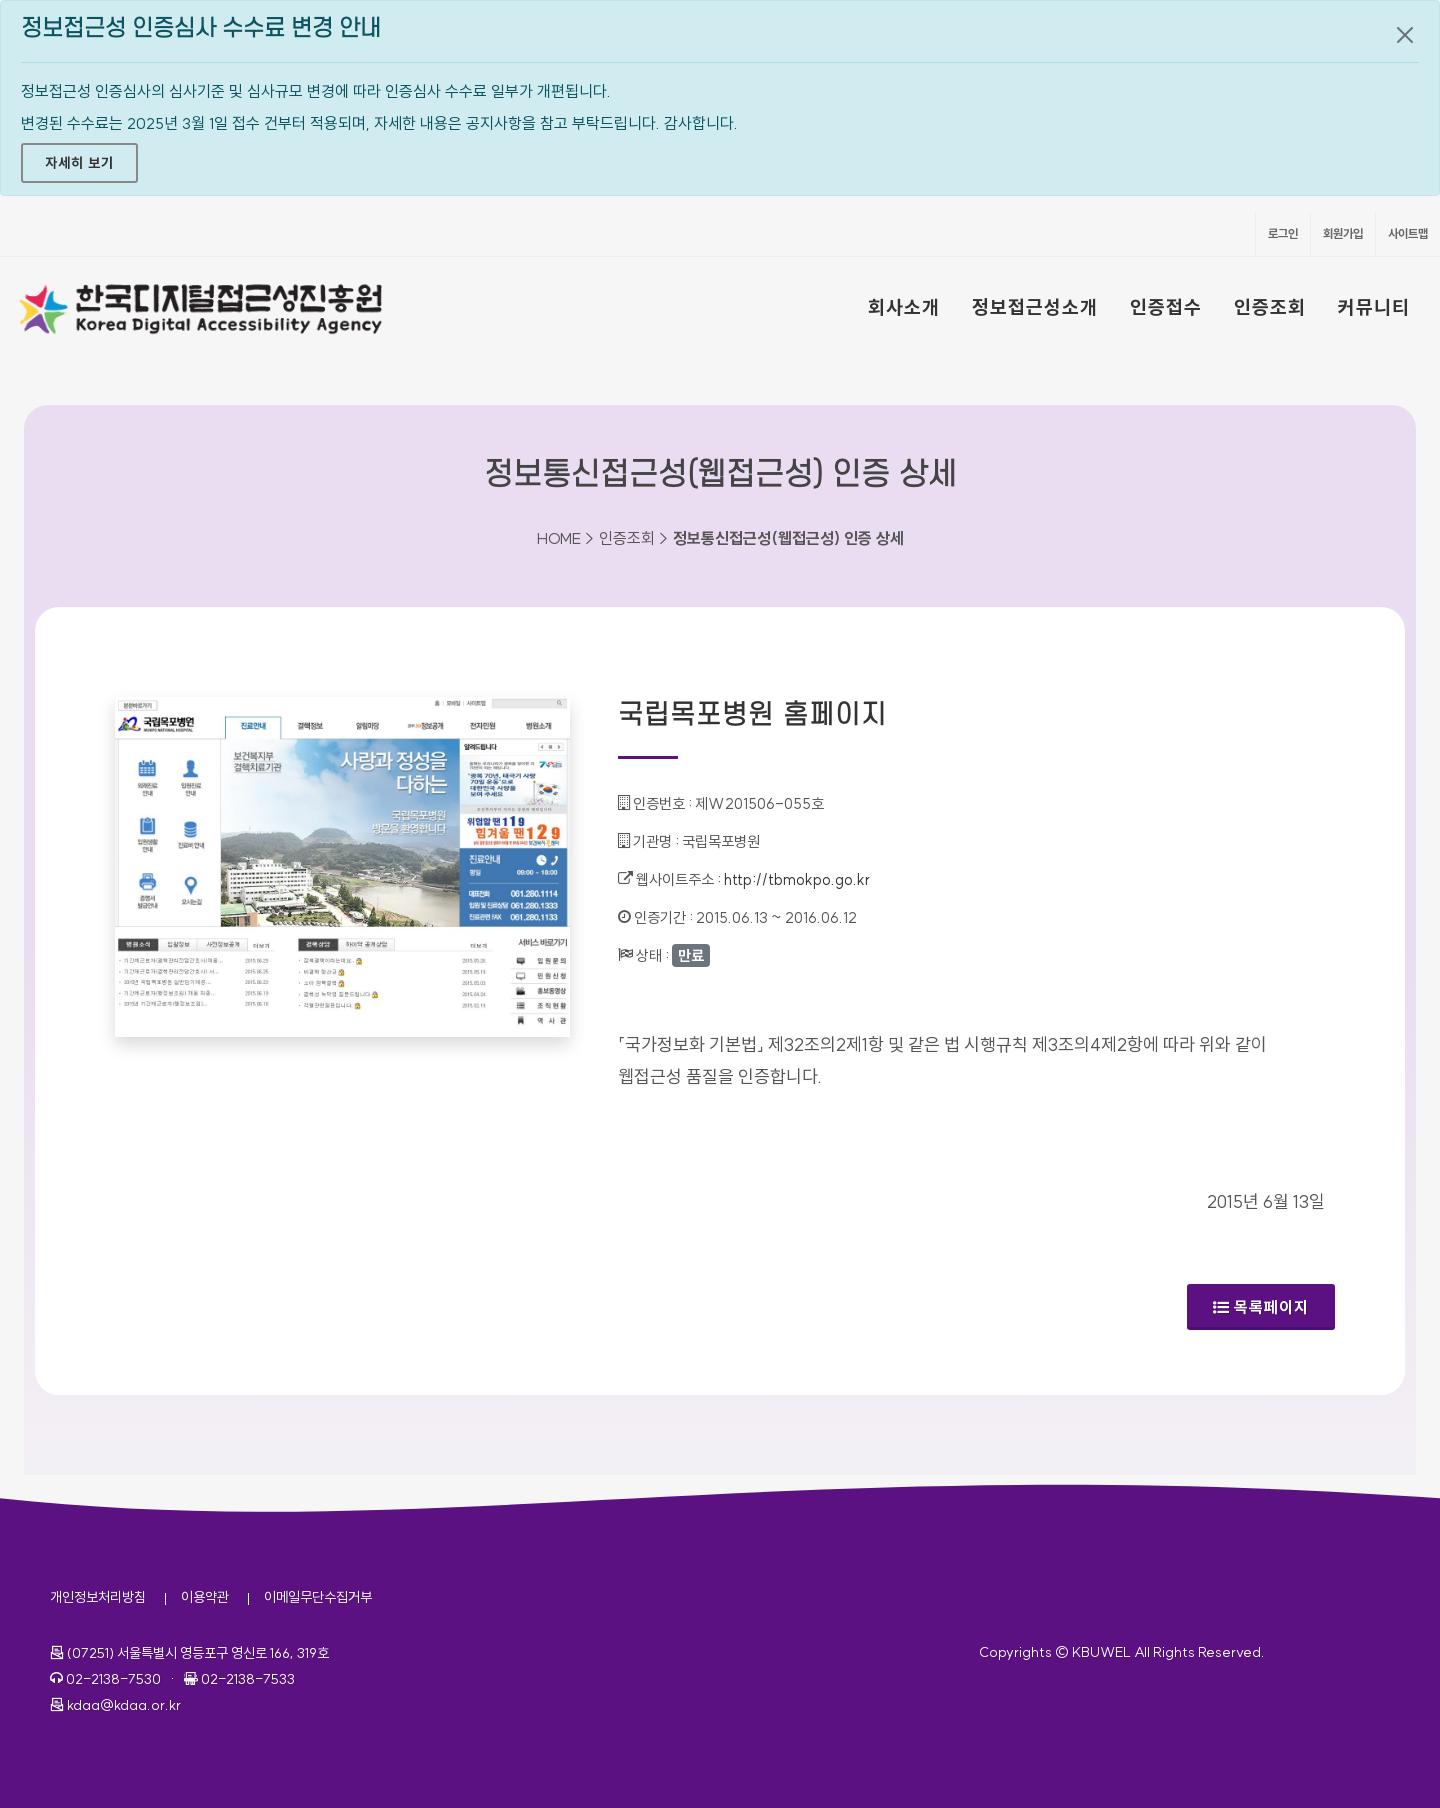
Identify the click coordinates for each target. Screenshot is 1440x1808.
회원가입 (1343, 233)
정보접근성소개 (1035, 307)
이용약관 (205, 1597)
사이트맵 (1408, 233)
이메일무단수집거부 (318, 1597)
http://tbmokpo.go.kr (797, 879)
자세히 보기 (79, 163)
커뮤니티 (1374, 307)
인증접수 (1166, 307)
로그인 (1283, 233)
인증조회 (1270, 307)
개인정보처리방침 (98, 1597)
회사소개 (904, 307)
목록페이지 (1261, 1307)
